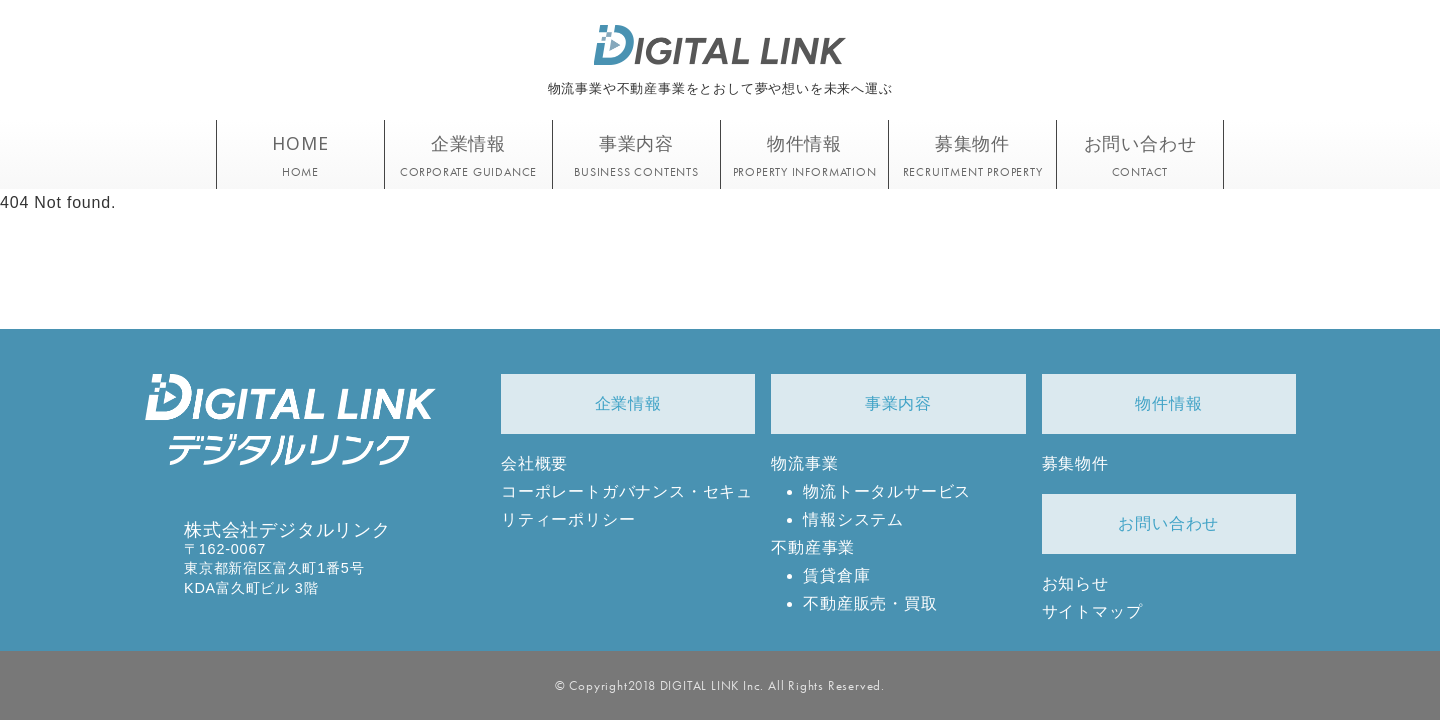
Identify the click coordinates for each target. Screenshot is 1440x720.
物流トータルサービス (887, 491)
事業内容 (898, 403)
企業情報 (628, 403)
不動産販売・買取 (870, 603)
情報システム (853, 519)
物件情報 (1168, 403)
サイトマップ (1092, 611)
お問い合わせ (1168, 523)
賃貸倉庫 (836, 575)
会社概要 (534, 463)
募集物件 (1075, 463)
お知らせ (1075, 583)
